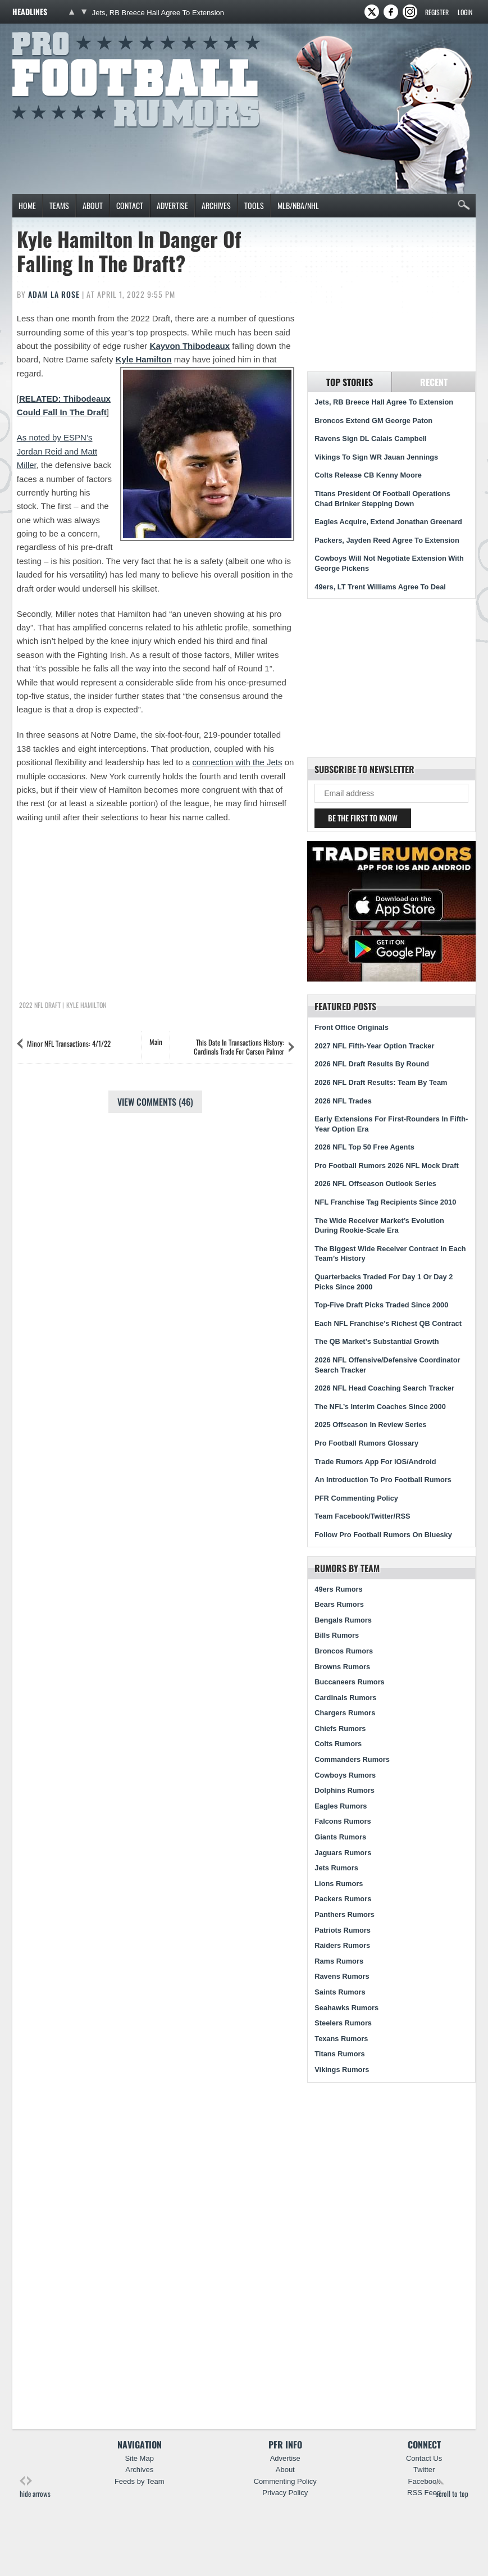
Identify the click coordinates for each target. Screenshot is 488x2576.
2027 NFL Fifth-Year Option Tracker (374, 1046)
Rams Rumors (338, 1961)
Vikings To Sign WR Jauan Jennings (376, 457)
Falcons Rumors (342, 1821)
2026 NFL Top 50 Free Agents (364, 1147)
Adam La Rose (54, 294)
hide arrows (35, 2487)
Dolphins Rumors (344, 1790)
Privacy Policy (285, 2492)
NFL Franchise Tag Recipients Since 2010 (385, 1202)
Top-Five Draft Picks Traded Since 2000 (381, 1305)
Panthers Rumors (344, 1914)
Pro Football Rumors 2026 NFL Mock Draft (386, 1165)
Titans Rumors (339, 2054)
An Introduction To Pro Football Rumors (382, 1479)
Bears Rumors (338, 1604)
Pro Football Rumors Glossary (366, 1443)
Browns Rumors (342, 1666)
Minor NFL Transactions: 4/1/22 (69, 1043)
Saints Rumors (339, 1992)
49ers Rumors (338, 1589)
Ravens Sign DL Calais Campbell (370, 438)
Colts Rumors (338, 1743)
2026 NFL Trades (342, 1101)
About (93, 205)
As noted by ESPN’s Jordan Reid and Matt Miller (57, 451)
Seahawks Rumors (346, 2007)
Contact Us (424, 2458)
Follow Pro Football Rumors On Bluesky (383, 1534)
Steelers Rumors (343, 2023)
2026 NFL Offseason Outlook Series (375, 1183)
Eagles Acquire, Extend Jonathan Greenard (388, 521)
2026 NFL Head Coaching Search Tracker (384, 1388)
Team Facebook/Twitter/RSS (362, 1516)
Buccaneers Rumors (349, 1682)
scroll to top (452, 2487)
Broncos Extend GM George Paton (373, 420)
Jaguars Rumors (342, 1852)
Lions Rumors (338, 1883)
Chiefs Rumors (340, 1728)
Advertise (172, 205)
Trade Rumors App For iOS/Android (375, 1461)
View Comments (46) (155, 1101)
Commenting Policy (285, 2481)
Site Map (139, 2458)
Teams (59, 205)
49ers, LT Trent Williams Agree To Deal (380, 587)
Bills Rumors (336, 1635)
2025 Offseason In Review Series (370, 1424)
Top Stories (349, 382)
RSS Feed (424, 2492)
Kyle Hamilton (144, 359)
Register (437, 12)
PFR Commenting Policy (356, 1498)
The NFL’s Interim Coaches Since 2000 (380, 1406)
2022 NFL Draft (40, 1005)
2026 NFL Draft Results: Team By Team (380, 1082)
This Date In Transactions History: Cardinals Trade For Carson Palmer (239, 1047)
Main (155, 1041)
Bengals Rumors (343, 1620)
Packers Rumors (342, 1898)
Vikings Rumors (341, 2069)
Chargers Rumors (344, 1713)
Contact (129, 205)
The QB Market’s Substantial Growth (376, 1341)
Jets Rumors (336, 1868)
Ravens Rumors (341, 1976)
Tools (254, 205)
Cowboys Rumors (345, 1775)
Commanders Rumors (352, 1759)
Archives (216, 205)
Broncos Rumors (343, 1651)
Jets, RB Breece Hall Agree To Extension (158, 12)
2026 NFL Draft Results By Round (371, 1064)
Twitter (424, 2469)
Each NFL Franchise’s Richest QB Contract (388, 1323)
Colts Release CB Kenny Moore (368, 475)
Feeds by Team (140, 2481)
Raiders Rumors (342, 1945)
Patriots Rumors (342, 1930)
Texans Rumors (341, 2038)
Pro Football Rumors (53, 30)
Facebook (424, 2481)
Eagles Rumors (340, 1806)
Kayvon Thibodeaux (190, 346)
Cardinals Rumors (345, 1697)
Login (465, 12)
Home (27, 205)
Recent (434, 382)
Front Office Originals (351, 1027)
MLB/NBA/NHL (298, 205)
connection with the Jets (237, 762)
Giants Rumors (340, 1837)
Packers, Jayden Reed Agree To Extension (386, 540)
